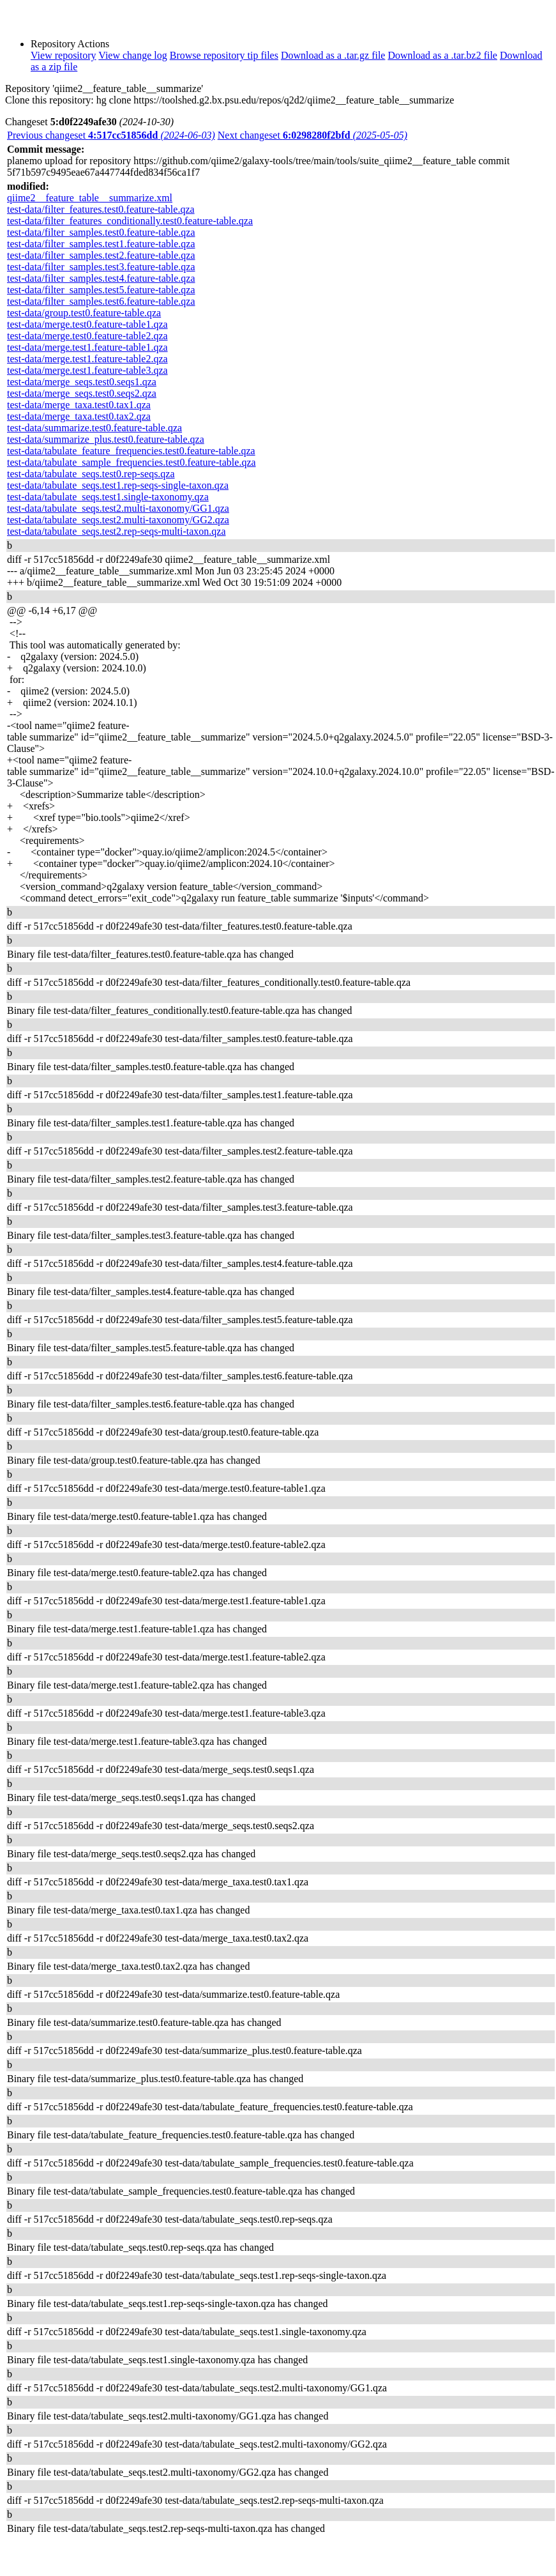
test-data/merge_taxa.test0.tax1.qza (79, 404)
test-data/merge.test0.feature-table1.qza (87, 324)
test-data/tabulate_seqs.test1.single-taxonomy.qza (108, 496)
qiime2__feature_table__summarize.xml (89, 197)
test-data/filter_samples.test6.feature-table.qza (101, 301)
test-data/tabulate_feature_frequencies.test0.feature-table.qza (131, 450)
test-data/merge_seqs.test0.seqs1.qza (81, 381)
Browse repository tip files (224, 55)
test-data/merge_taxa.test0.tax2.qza (79, 416)
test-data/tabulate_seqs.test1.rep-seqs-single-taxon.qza (118, 485)
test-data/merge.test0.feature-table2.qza (87, 335)
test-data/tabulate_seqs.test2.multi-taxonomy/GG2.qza (118, 519)
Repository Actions (70, 43)
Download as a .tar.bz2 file (442, 55)
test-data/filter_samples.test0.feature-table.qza (101, 232)
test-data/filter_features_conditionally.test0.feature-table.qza (130, 220)
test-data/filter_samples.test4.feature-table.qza (101, 278)
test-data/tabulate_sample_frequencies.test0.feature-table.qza (131, 462)
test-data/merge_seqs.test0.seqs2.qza (81, 393)
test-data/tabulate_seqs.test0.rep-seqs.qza (91, 473)
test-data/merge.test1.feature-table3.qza (87, 370)
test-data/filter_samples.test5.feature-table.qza (101, 289)
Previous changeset (111, 135)
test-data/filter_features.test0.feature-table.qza (101, 209)
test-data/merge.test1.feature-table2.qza (87, 358)
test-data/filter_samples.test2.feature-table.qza (101, 255)
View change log (132, 55)
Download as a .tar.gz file (333, 55)
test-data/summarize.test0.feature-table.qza (94, 427)
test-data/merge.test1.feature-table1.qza (87, 347)
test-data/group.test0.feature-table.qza (84, 312)
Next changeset (312, 135)
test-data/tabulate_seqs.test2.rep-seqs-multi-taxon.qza (116, 531)
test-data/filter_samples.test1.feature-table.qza (101, 243)
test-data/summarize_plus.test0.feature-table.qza (105, 439)
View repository (63, 55)
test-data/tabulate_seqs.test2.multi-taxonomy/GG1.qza (118, 508)
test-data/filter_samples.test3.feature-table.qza (101, 266)
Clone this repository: (49, 100)
